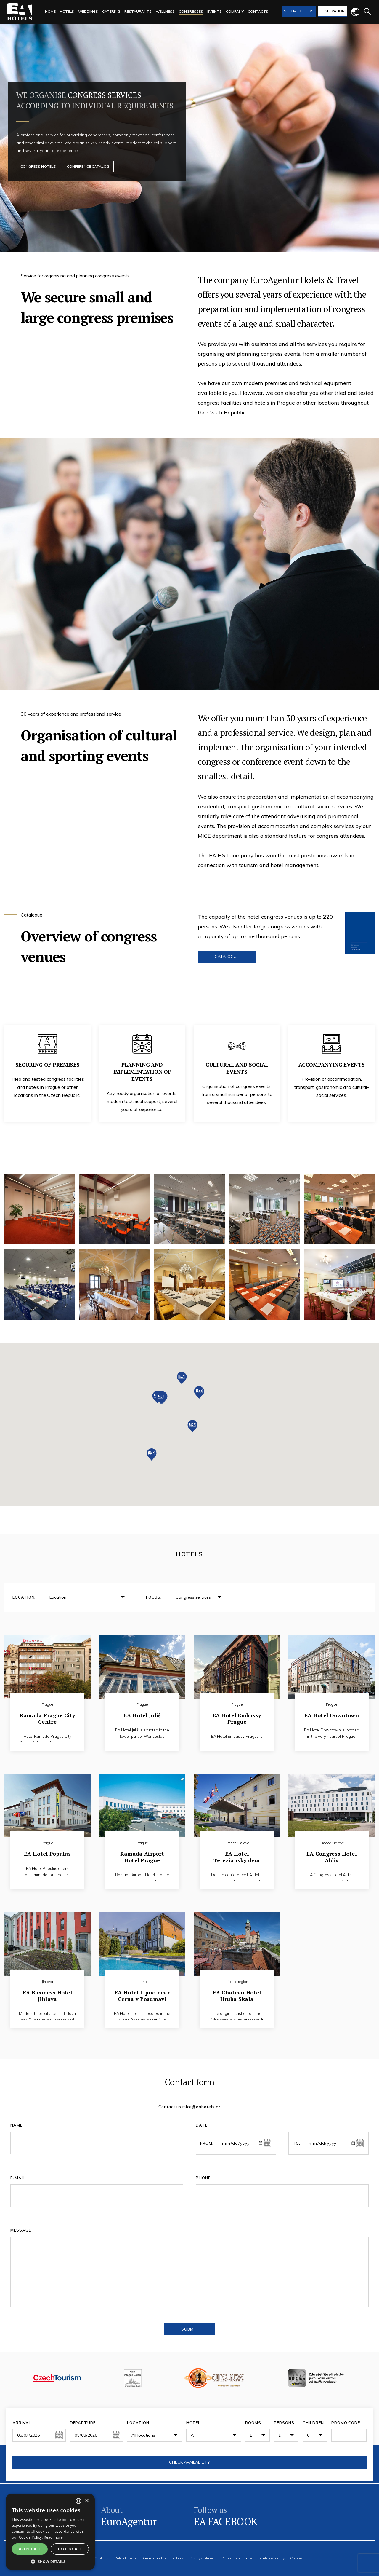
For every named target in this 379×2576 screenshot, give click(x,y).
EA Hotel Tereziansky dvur (237, 1853)
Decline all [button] (70, 2548)
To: (296, 2143)
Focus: (154, 1597)
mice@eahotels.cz (201, 2106)
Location (138, 2422)
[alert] (50, 2532)
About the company (237, 2558)
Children (313, 2422)
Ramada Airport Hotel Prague (142, 1853)
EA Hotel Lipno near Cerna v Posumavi (142, 1992)
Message (20, 2230)
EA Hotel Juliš (141, 1711)
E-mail (17, 2178)
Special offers (299, 11)
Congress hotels (39, 166)
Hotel (193, 2422)
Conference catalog (91, 166)
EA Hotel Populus (47, 1850)
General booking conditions (163, 2558)
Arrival (21, 2422)
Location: (24, 1597)
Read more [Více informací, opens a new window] (53, 2537)
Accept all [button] (30, 2548)
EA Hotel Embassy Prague (237, 1715)
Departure (83, 2422)
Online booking (125, 2558)
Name (16, 2125)
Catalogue (227, 956)
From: (206, 2143)
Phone (203, 2178)
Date (202, 2125)
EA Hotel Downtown (331, 1711)
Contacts (101, 2558)
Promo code (345, 2422)
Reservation (332, 11)
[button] (161, 1398)
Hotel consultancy (271, 2558)
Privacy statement (203, 2558)
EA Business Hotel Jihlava (47, 1992)
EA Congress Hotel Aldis (331, 1853)
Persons (284, 2422)
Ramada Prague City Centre (47, 1715)
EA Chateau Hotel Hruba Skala (237, 1992)
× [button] (86, 2501)
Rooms (253, 2422)
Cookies (296, 2558)
